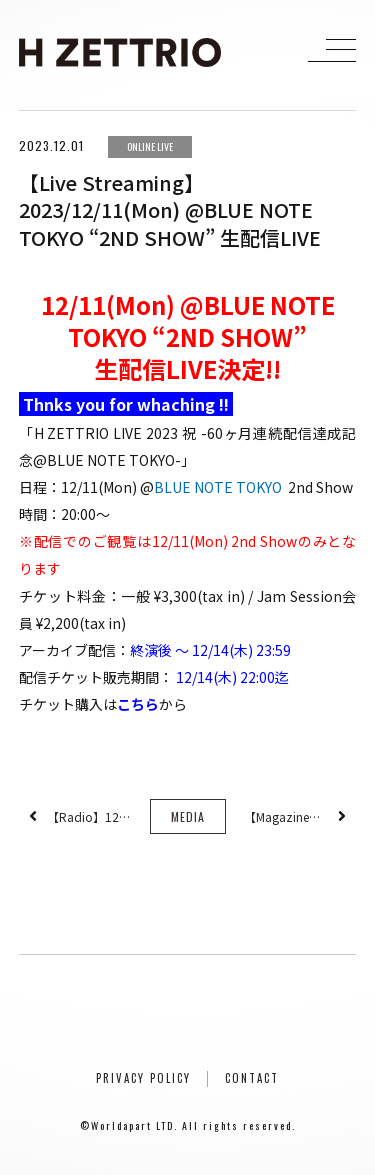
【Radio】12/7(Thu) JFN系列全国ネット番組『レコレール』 (89, 816)
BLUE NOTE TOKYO (218, 487)
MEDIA (188, 816)
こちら (138, 704)
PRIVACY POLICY (143, 1078)
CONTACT (252, 1078)
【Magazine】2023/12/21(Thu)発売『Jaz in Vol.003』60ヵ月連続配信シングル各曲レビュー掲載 (286, 816)
